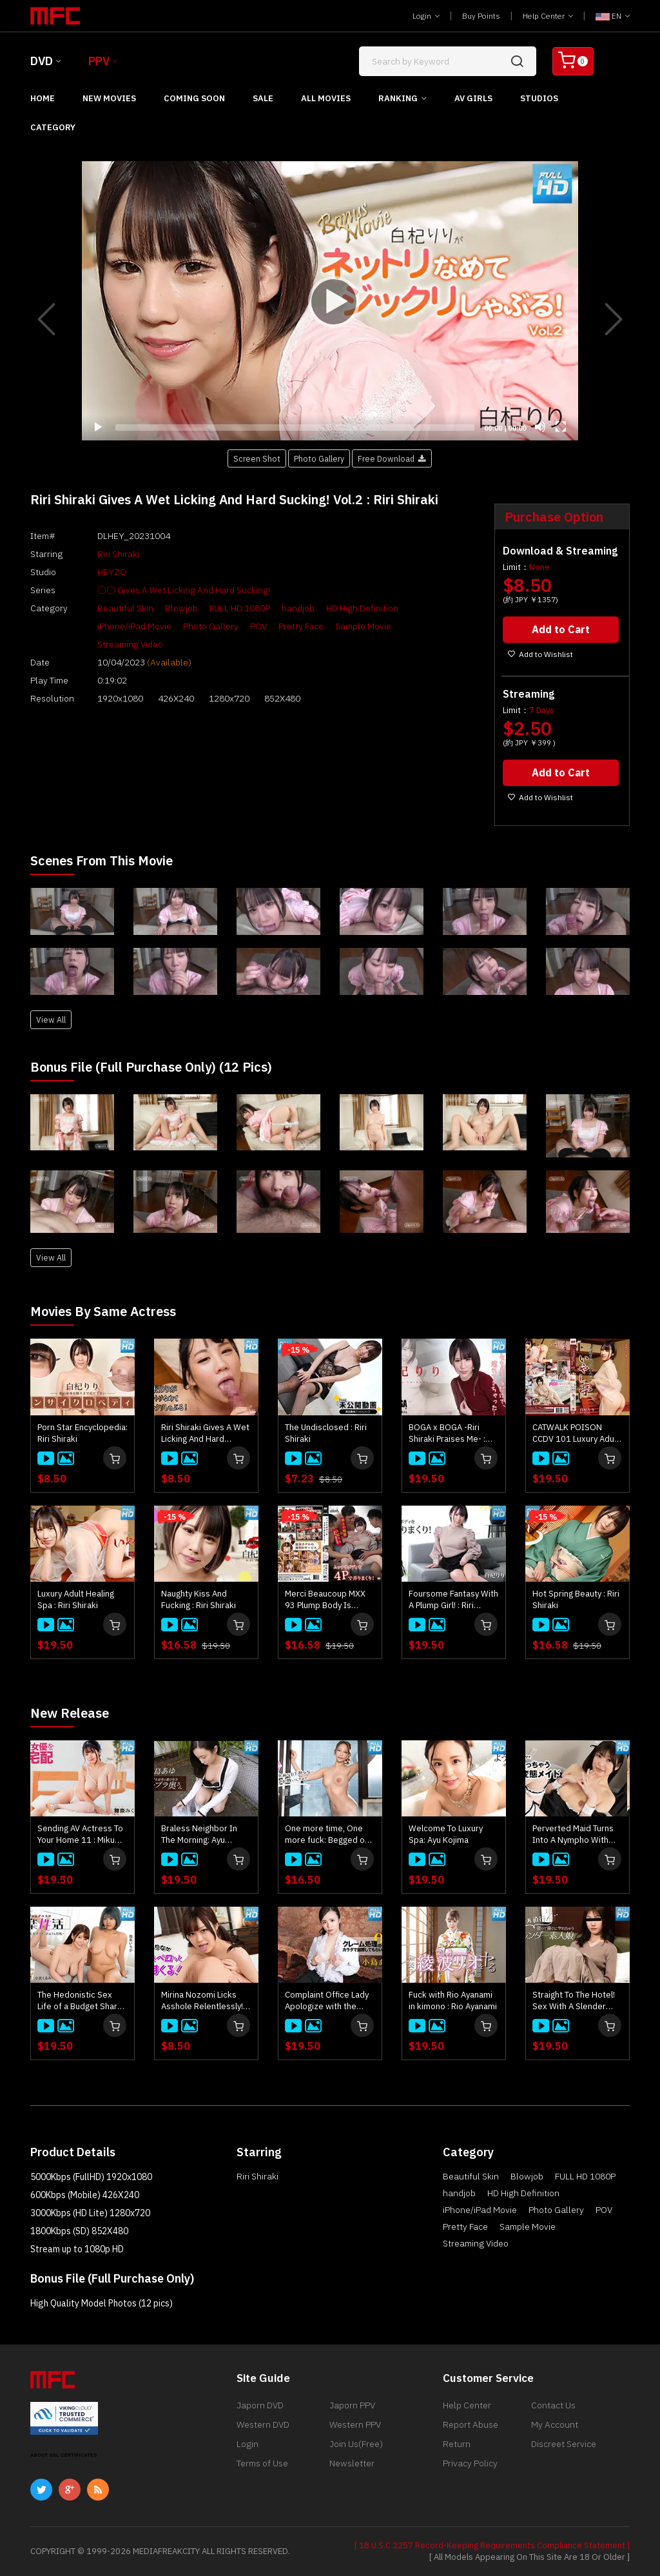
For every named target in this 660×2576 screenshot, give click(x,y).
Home (42, 98)
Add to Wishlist (540, 654)
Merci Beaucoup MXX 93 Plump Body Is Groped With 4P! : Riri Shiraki (325, 1599)
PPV (99, 61)
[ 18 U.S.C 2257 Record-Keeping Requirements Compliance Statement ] (492, 2545)
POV (258, 626)
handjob (298, 608)
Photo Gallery (210, 626)
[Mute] (540, 427)
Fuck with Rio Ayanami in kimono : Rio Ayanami (453, 2000)
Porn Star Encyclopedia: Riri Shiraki (82, 1433)
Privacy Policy (470, 2463)
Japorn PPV (352, 2405)
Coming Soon (194, 98)
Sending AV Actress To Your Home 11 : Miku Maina (80, 1834)
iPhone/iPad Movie (134, 626)
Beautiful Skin (125, 608)
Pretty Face (301, 626)
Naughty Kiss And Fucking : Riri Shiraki (198, 1599)
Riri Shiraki (118, 554)
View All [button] (51, 1019)
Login (426, 16)
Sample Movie (363, 626)
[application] (330, 300)
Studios (539, 98)
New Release (69, 1713)
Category (52, 127)
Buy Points (481, 16)
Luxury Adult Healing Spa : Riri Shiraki (75, 1599)
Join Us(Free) (356, 2444)
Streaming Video (130, 644)
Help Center (548, 16)
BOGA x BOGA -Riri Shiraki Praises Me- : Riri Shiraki (447, 1433)
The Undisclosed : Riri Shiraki (326, 1433)
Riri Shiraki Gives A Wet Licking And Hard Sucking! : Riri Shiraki (205, 1433)
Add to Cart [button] (561, 629)
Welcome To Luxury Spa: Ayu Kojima (446, 1834)
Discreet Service (563, 2444)
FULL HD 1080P (239, 608)
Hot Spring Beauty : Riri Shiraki (575, 1599)
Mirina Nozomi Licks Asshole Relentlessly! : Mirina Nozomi (204, 2000)
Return (457, 2444)
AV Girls (473, 98)
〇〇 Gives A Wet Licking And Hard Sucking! (183, 590)
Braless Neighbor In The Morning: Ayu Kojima (199, 1834)
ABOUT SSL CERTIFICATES (63, 2455)
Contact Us (553, 2405)
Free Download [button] (392, 458)
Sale (263, 98)
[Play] (330, 301)
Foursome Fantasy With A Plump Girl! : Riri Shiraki (453, 1599)
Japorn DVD (260, 2405)
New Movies (109, 98)
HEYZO (111, 572)
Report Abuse (470, 2424)
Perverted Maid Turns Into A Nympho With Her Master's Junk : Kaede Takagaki (573, 1834)
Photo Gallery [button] (319, 458)
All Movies (326, 98)
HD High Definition (362, 608)
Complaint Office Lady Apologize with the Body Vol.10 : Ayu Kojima (327, 2000)
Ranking (398, 98)
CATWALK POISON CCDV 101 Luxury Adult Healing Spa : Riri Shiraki (575, 1433)
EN (613, 16)
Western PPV (355, 2424)
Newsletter (351, 2463)
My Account (554, 2424)
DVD (41, 61)
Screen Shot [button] (256, 458)
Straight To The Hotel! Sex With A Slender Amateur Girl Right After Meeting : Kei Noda (573, 2000)
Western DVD (263, 2424)
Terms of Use (262, 2463)
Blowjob (181, 608)
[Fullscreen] (561, 427)
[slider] (294, 427)
